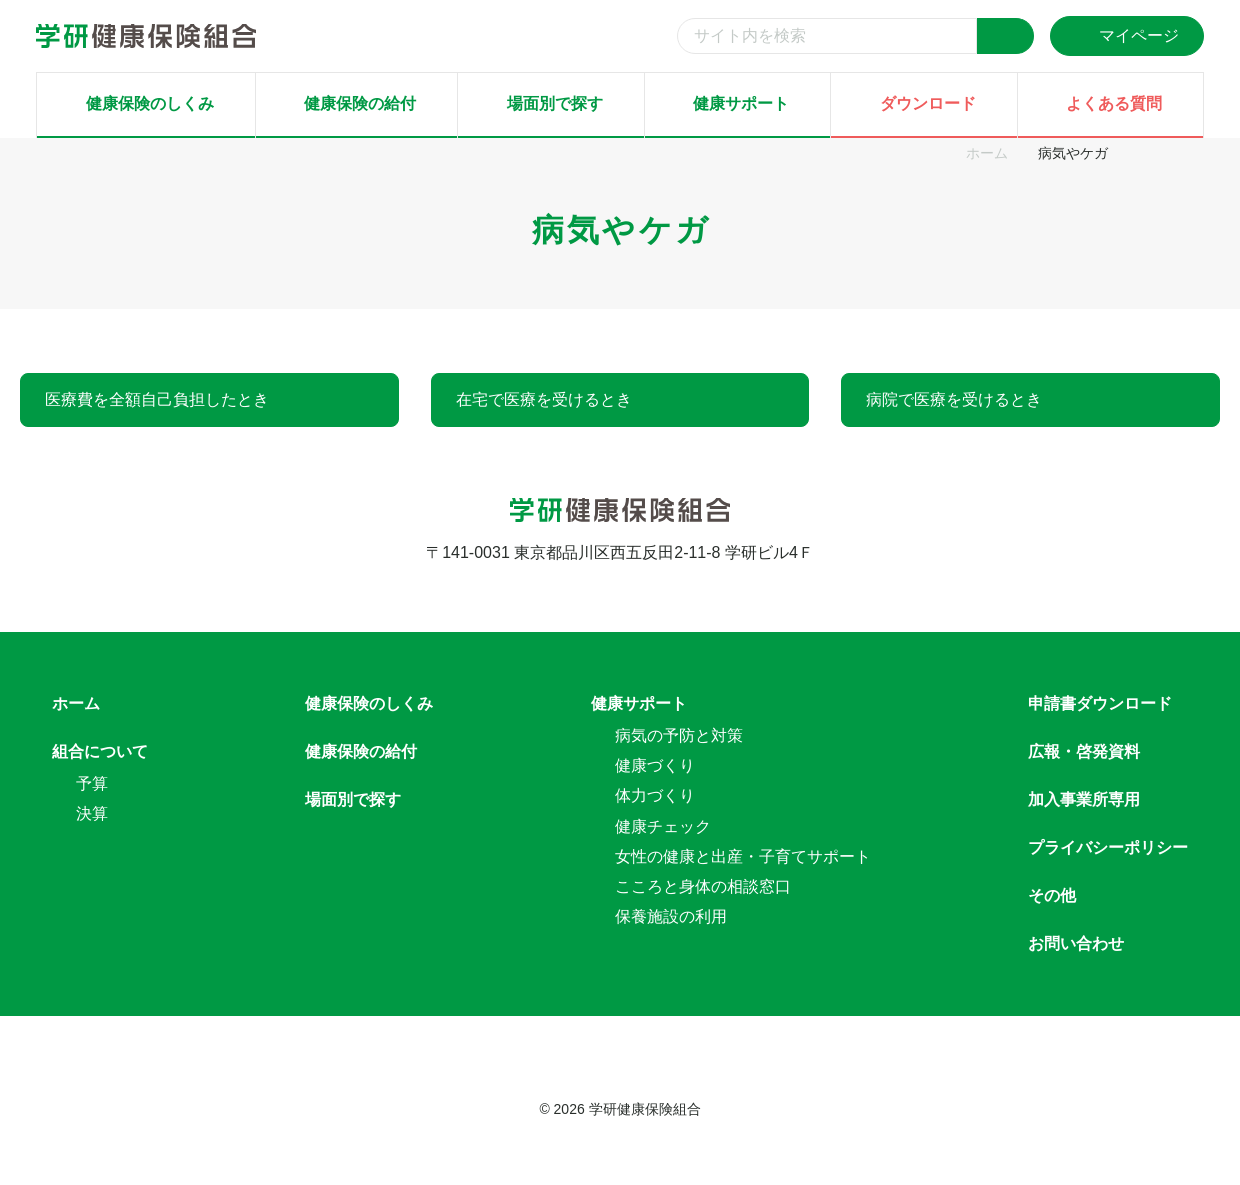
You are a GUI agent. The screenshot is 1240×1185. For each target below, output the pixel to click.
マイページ (1127, 35)
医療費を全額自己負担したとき (157, 399)
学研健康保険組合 (645, 1109)
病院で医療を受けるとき (954, 399)
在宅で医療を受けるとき (544, 399)
